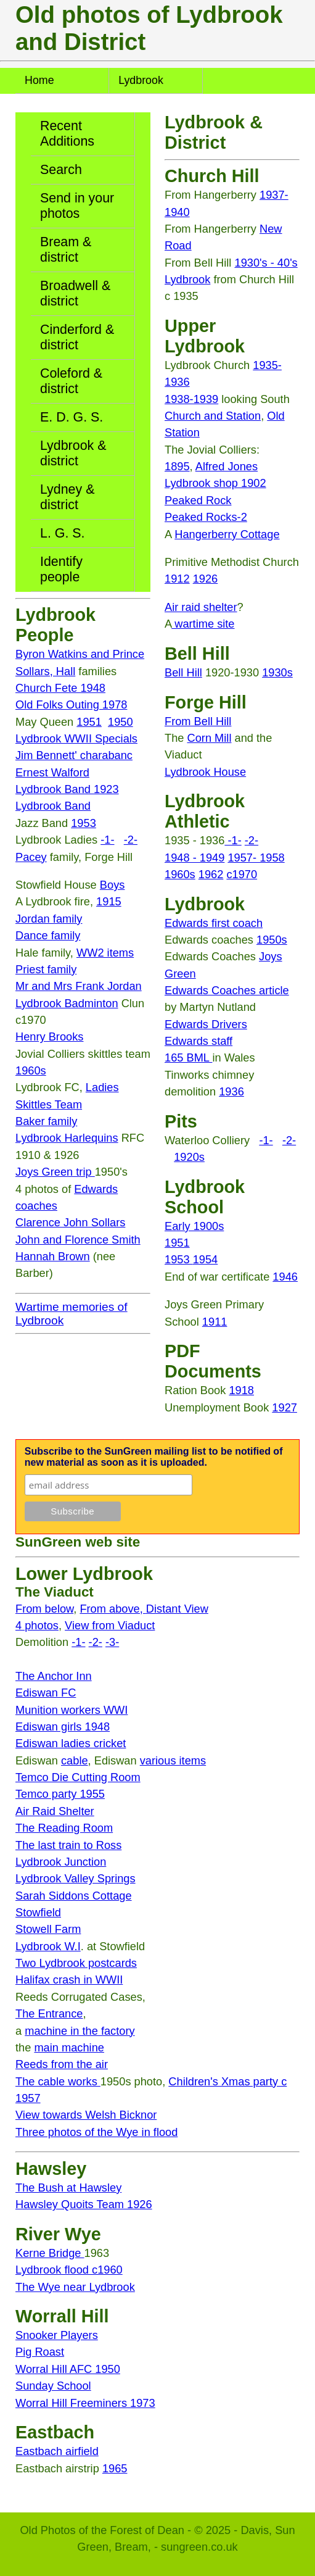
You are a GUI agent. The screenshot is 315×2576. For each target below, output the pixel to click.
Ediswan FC (45, 1692)
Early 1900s (194, 1225)
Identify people (61, 569)
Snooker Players (56, 2335)
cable (74, 1760)
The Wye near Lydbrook (75, 2286)
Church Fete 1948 (60, 687)
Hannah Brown (52, 1256)
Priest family (45, 969)
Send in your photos (77, 206)
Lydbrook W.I (48, 1946)
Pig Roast (39, 2351)
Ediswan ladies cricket (70, 1743)
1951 (89, 721)
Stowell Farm (48, 1928)
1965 (115, 2468)
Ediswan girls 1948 (62, 1726)
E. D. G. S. (71, 417)
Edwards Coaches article (227, 990)
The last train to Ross (68, 1845)
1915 (108, 901)
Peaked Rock (198, 500)
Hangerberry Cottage (226, 534)
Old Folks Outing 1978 (71, 704)
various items (173, 1760)
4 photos (37, 1625)
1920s (189, 1156)
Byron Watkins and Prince (79, 653)
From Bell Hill (198, 721)
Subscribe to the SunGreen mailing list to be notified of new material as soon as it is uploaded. (154, 1457)
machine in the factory (79, 2030)
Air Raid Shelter (54, 1811)
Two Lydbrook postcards (76, 1962)
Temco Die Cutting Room (78, 1777)
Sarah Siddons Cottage (73, 1895)
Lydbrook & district (73, 453)
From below (44, 1608)
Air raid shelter (201, 606)
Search (61, 169)
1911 (214, 1321)
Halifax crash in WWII (69, 1979)
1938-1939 (191, 399)
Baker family (46, 1121)
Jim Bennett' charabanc (74, 755)
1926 (205, 578)
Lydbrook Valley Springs (75, 1878)
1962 (211, 874)
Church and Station (213, 415)
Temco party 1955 (60, 1793)
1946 (285, 1276)
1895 (177, 466)
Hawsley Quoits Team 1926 (83, 2204)
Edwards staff (198, 1040)
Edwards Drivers (206, 1024)
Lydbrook (140, 80)
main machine (69, 2047)
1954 (205, 1259)
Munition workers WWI (71, 1709)
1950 (120, 721)
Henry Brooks (49, 1036)
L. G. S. (62, 533)
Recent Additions (67, 133)
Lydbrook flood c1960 (69, 2269)
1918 (241, 1390)
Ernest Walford (52, 772)
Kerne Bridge (49, 2252)
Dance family (47, 935)
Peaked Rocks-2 (206, 516)
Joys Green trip (55, 1171)
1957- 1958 (255, 857)
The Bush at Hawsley (68, 2187)
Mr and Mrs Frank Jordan (78, 985)
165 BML (188, 1057)
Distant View (177, 1608)
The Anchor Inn (53, 1675)
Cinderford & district (77, 337)
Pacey (31, 856)
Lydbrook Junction (60, 1861)
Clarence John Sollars (70, 1222)
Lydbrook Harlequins (66, 1137)
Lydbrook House (205, 771)
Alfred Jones (226, 466)
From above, (112, 1608)
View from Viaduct (110, 1625)
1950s (271, 939)
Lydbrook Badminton (66, 1003)
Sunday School (53, 2385)
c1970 (241, 874)
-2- (130, 839)
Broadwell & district (75, 293)
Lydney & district (67, 497)
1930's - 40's (265, 262)
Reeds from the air (61, 2064)
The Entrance (49, 2013)
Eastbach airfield (57, 2451)
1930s (277, 672)
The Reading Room (64, 1827)
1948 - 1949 (194, 857)
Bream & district (65, 250)
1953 (83, 822)
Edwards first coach (214, 922)
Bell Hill (183, 672)
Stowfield (38, 1912)
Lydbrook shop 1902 (215, 482)
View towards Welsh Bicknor (86, 2114)
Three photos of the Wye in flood (96, 2131)
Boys (112, 884)
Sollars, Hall (45, 671)
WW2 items (105, 952)
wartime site (202, 623)
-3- (112, 1641)
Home (39, 80)
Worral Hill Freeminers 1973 (85, 2402)
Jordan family (48, 918)
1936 (231, 1091)
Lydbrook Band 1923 (67, 789)
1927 (284, 1407)
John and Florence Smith (78, 1239)
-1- (107, 839)
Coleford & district (71, 381)
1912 (177, 578)
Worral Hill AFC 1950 (67, 2368)
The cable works (57, 2081)
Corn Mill (209, 737)
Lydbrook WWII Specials (76, 738)
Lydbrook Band (53, 805)
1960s (30, 1070)
